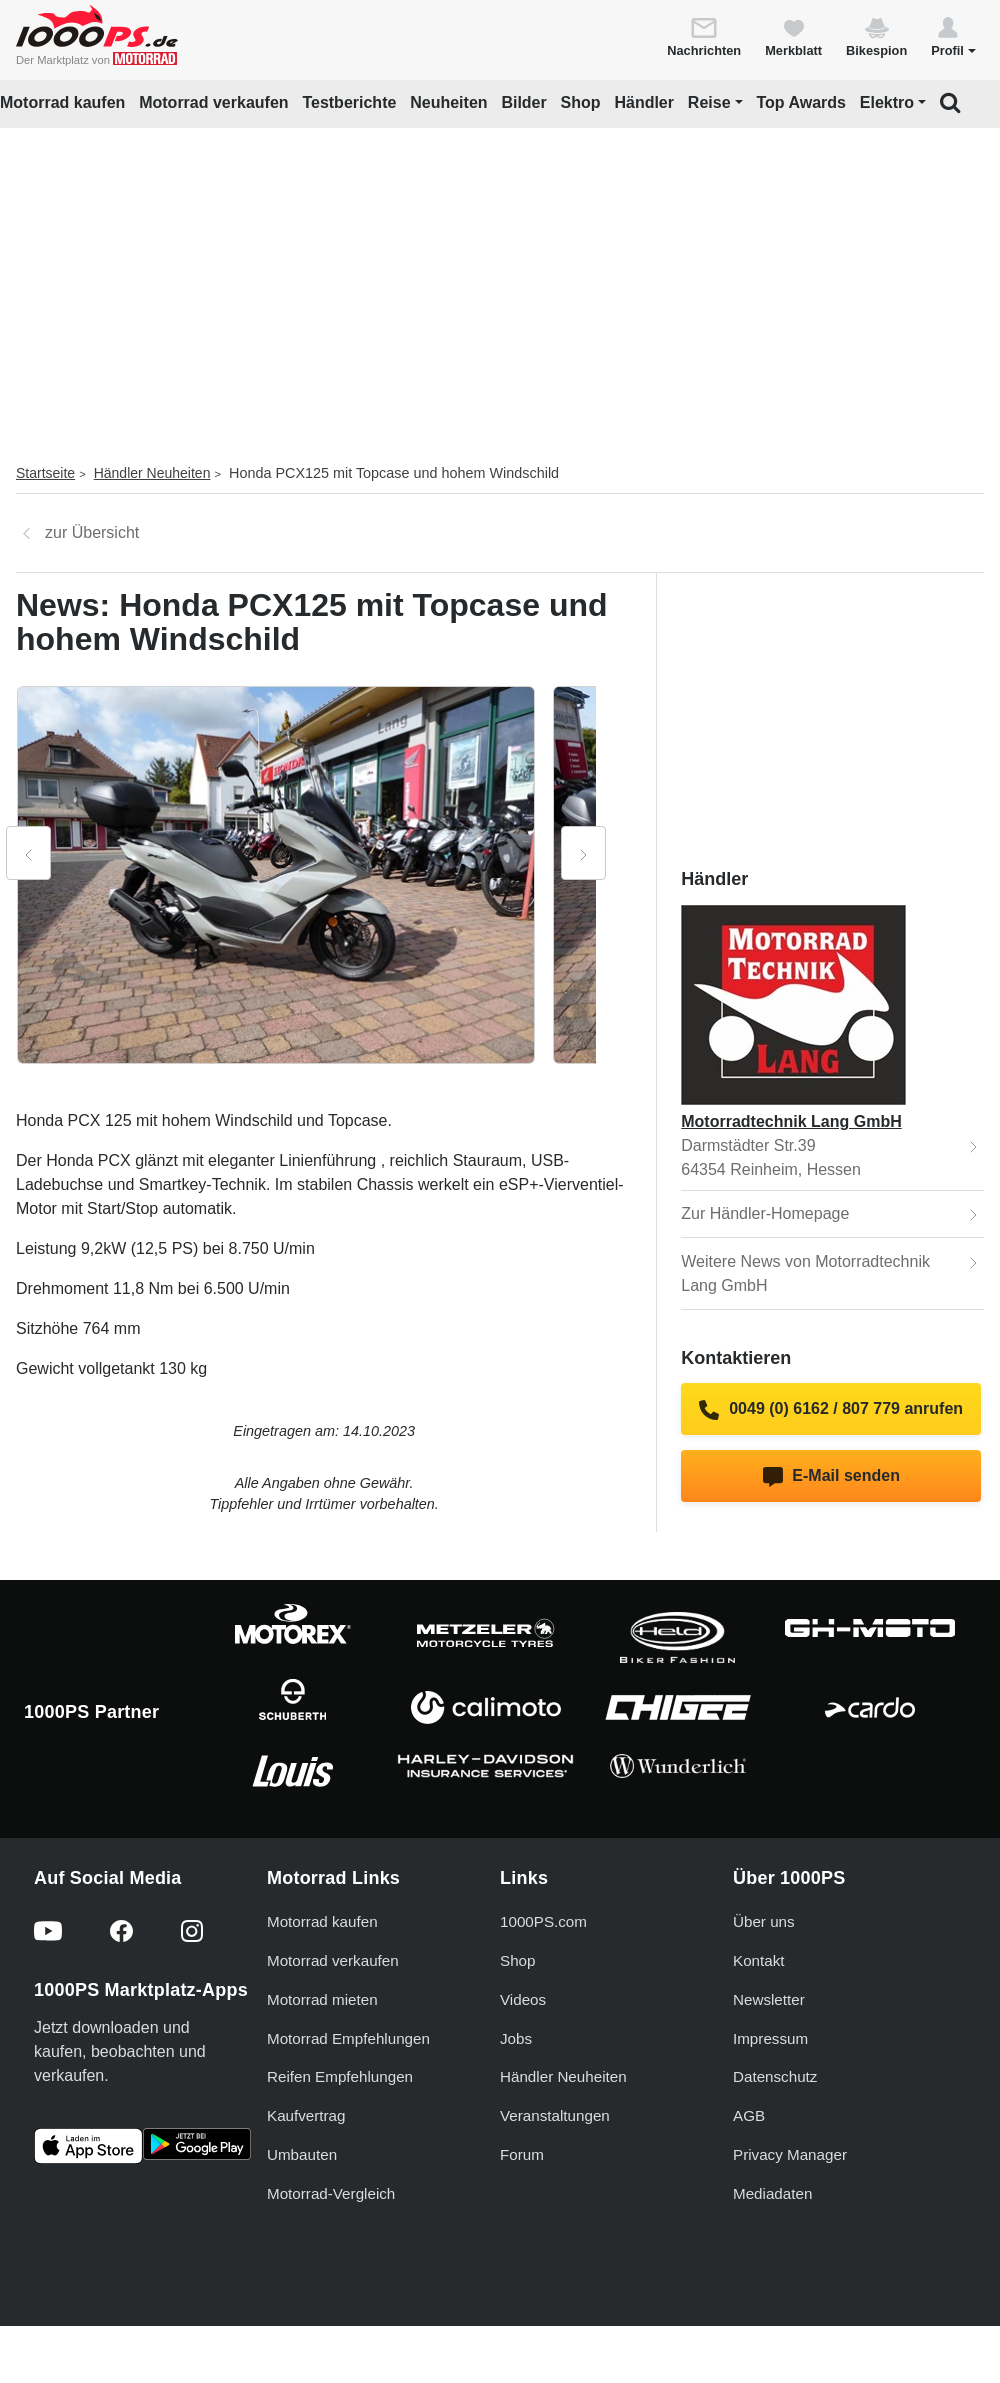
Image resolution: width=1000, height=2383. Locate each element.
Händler (644, 102)
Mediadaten (772, 2193)
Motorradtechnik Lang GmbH (791, 1121)
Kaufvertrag (306, 2115)
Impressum (770, 2038)
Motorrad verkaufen (213, 102)
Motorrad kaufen (62, 102)
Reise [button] (709, 102)
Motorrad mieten (322, 1999)
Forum (522, 2154)
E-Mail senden (831, 1477)
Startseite (45, 473)
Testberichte (349, 102)
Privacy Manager (790, 2154)
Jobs (516, 2038)
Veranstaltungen (555, 2115)
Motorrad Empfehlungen (348, 2038)
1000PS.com (543, 1921)
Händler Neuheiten (152, 473)
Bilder (523, 102)
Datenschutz (775, 2076)
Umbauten (302, 2154)
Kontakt (759, 1960)
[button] (953, 36)
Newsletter (769, 1999)
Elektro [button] (887, 102)
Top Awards (801, 102)
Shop (581, 102)
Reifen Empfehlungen (340, 2076)
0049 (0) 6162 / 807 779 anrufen (831, 1410)
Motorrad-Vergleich (331, 2193)
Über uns (764, 1921)
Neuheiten (448, 102)
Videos (523, 1999)
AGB (749, 2115)
